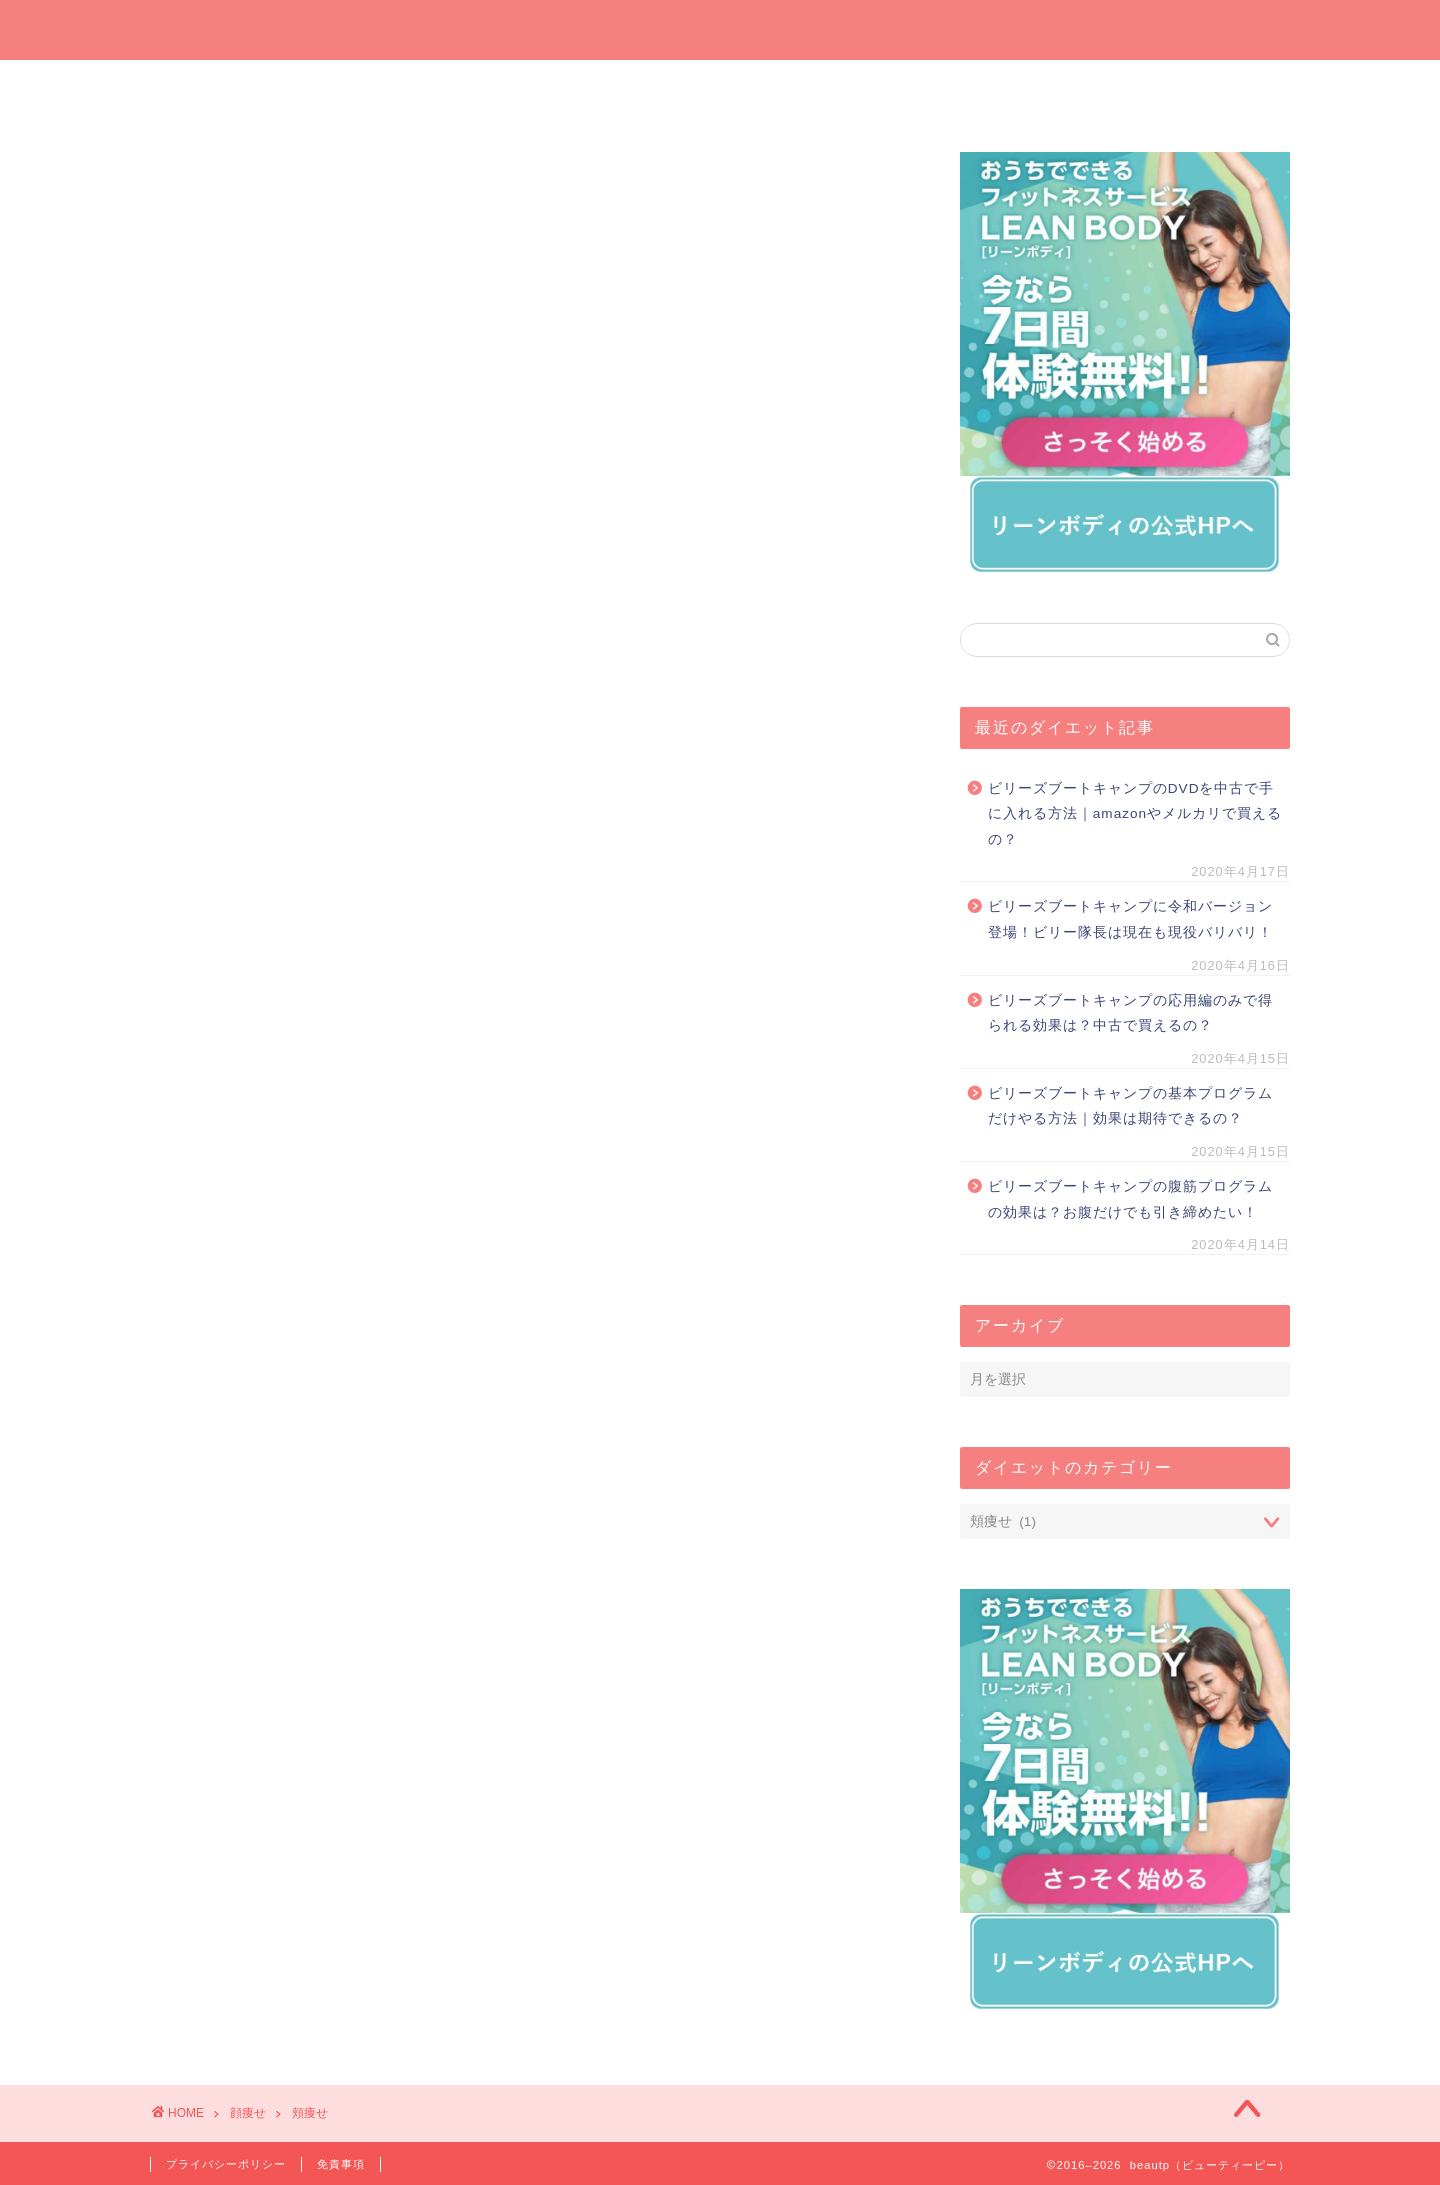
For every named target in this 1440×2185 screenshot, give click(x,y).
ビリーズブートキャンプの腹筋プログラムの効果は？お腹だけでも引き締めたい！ (1130, 1199)
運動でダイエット (1005, 86)
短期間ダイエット (1195, 86)
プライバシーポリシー (226, 2164)
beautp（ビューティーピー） (720, 28)
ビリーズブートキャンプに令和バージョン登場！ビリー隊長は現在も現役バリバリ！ (1130, 919)
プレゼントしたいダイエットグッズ (625, 92)
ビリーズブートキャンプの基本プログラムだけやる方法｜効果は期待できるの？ (1130, 1106)
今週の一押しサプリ (435, 92)
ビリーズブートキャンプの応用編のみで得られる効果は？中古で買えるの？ (1130, 1013)
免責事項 (341, 2164)
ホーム (245, 86)
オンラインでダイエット (816, 92)
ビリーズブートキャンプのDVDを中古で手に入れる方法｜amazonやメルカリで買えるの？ (1135, 814)
